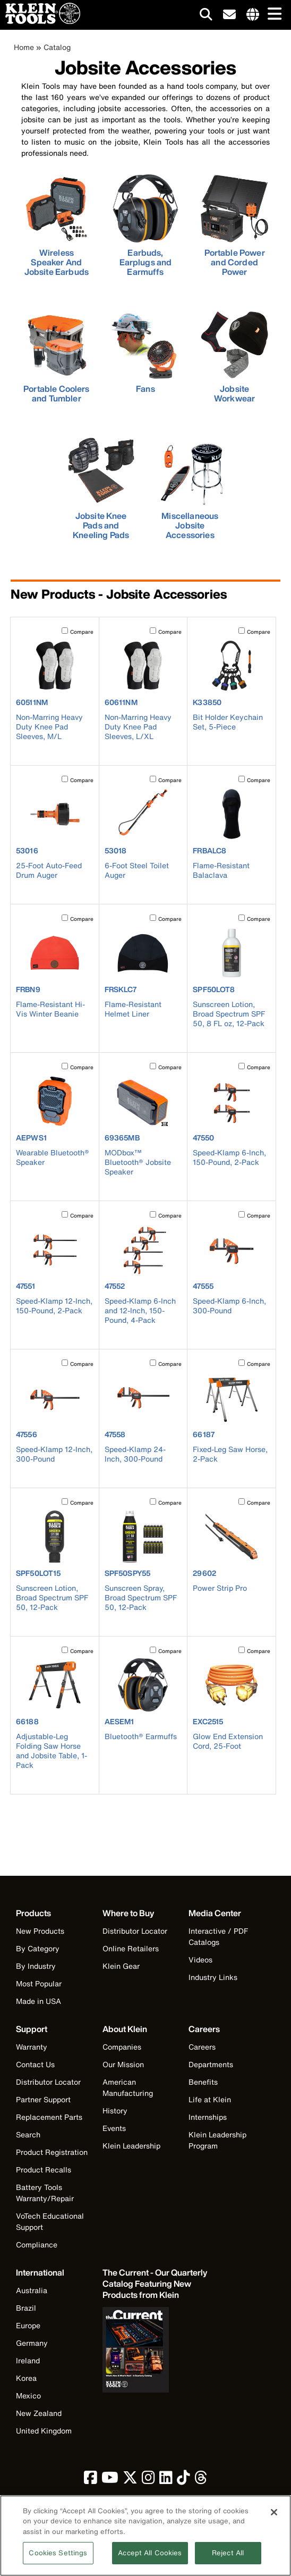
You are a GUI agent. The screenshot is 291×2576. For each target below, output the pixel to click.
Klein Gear (121, 1965)
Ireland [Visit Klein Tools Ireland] (28, 2360)
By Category (37, 1948)
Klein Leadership (131, 2145)
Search (28, 2134)
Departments (211, 2064)
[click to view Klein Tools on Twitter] (130, 2480)
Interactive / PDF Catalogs (218, 1936)
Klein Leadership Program (217, 2140)
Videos (200, 1959)
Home (24, 47)
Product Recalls (43, 2169)
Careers (202, 2046)
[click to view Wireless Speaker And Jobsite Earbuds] (57, 225)
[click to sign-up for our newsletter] (229, 15)
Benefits (203, 2081)
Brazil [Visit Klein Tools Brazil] (26, 2307)
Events (114, 2128)
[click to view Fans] (145, 352)
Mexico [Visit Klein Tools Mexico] (28, 2395)
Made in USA (38, 2001)
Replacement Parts (49, 2116)
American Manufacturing (127, 2087)
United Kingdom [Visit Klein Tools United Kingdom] (44, 2430)
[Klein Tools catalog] (155, 2284)
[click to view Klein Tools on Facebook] (90, 2480)
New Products (40, 1930)
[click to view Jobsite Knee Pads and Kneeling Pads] (101, 489)
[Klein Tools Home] (40, 21)
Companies (121, 2046)
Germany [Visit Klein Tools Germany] (32, 2342)
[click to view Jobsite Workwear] (235, 357)
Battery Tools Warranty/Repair (45, 2192)
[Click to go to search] (206, 16)
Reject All (228, 2559)
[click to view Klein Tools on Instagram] (148, 2480)
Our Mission (123, 2064)
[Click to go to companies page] (252, 15)
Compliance (36, 2244)
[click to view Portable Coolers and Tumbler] (57, 357)
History (114, 2110)
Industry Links (213, 1977)
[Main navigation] (272, 14)
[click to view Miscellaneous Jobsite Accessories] (190, 489)
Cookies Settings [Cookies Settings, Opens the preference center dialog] (58, 2559)
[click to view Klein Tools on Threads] (201, 2480)
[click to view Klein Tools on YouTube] (109, 2480)
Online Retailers (130, 1948)
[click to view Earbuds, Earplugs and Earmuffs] (145, 225)
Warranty (31, 2046)
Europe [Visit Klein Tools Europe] (28, 2325)
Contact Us (35, 2064)
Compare (81, 632)
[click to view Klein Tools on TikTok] (183, 2480)
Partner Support (43, 2099)
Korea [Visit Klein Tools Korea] (26, 2378)
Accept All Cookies (150, 2559)
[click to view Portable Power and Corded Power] (235, 225)
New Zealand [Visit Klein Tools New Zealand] (39, 2413)
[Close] (274, 2517)
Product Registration (52, 2152)
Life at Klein (210, 2099)
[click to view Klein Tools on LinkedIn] (166, 2480)
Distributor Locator (134, 1930)
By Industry (36, 1965)
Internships (208, 2116)
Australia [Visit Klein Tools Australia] (31, 2290)
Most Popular (39, 1983)
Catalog (57, 47)
